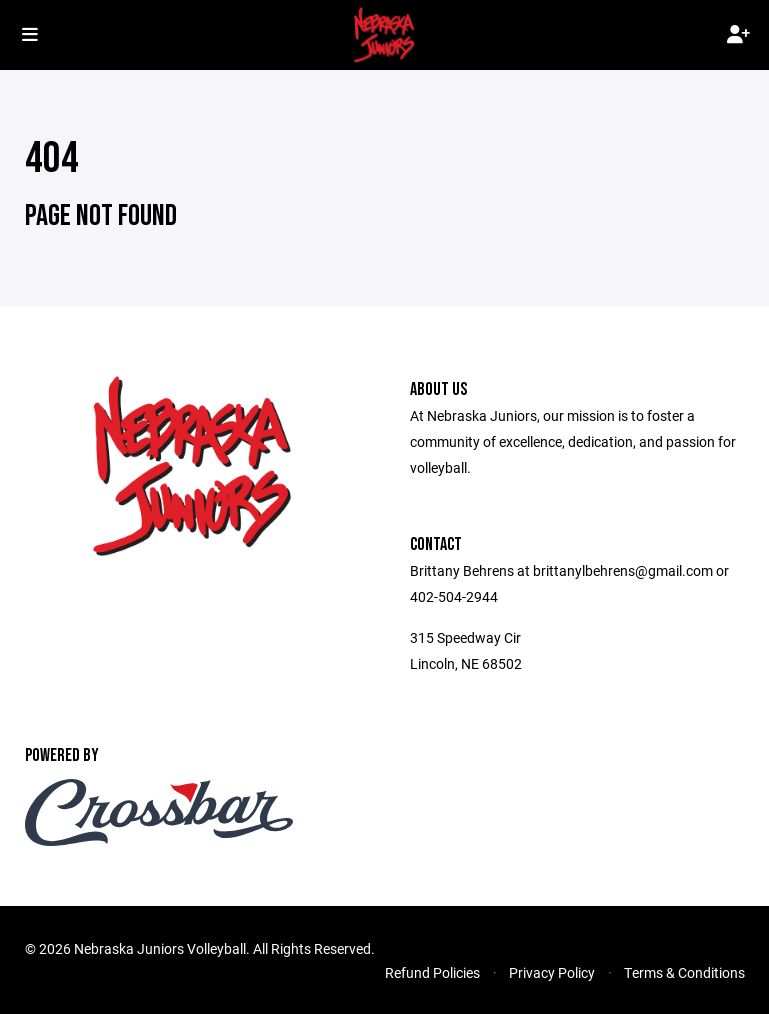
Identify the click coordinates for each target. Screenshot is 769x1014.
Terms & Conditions (684, 972)
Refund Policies (432, 972)
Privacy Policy (552, 972)
